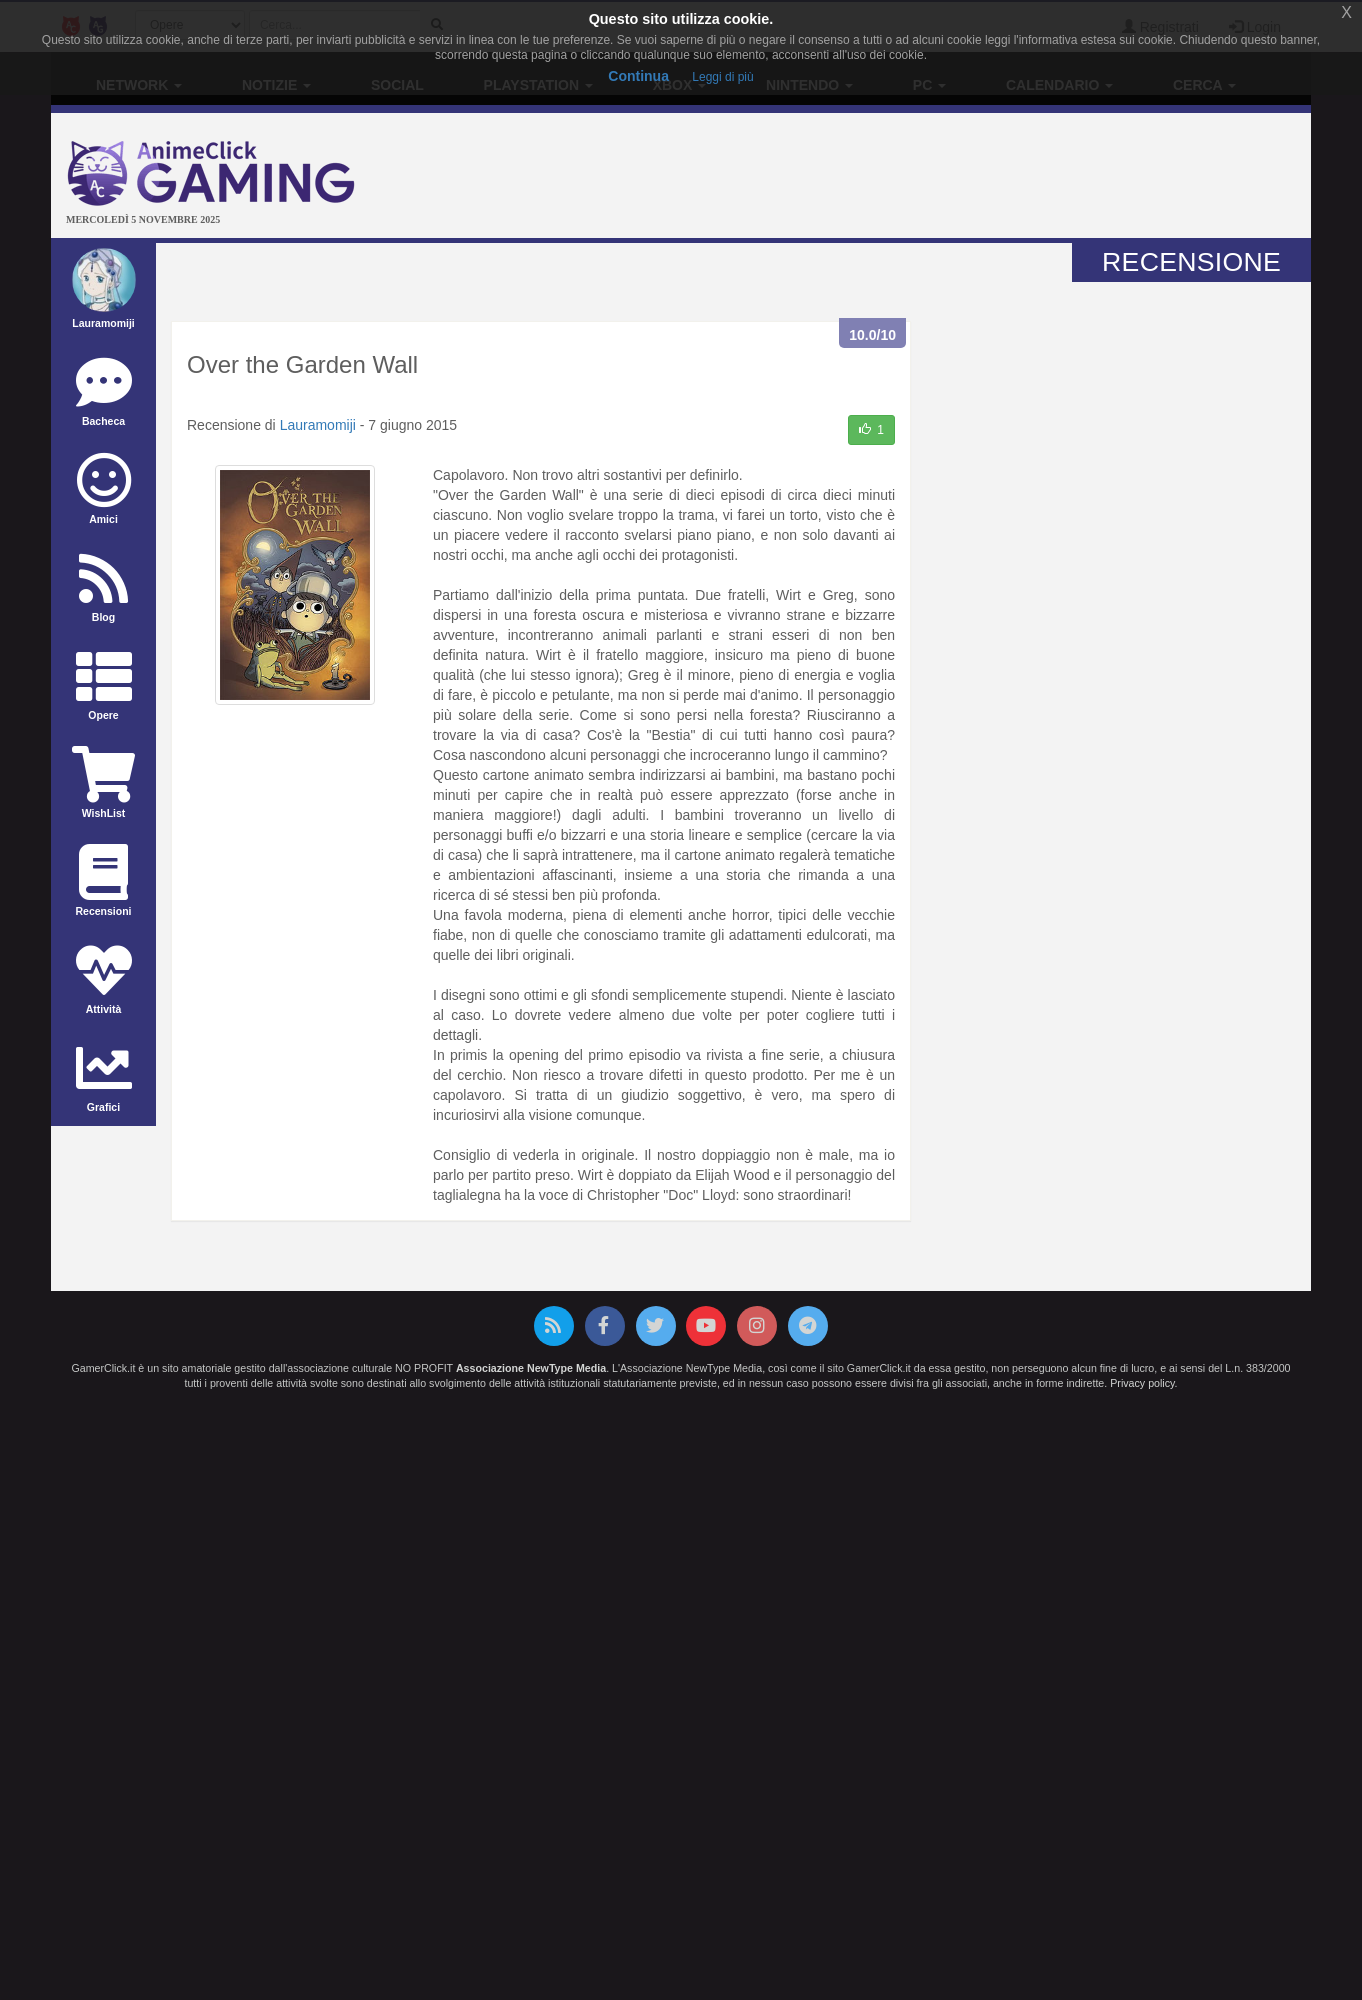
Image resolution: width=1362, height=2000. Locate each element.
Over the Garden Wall (302, 364)
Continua (638, 76)
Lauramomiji (318, 425)
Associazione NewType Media (531, 1368)
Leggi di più (722, 77)
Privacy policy (1142, 1383)
